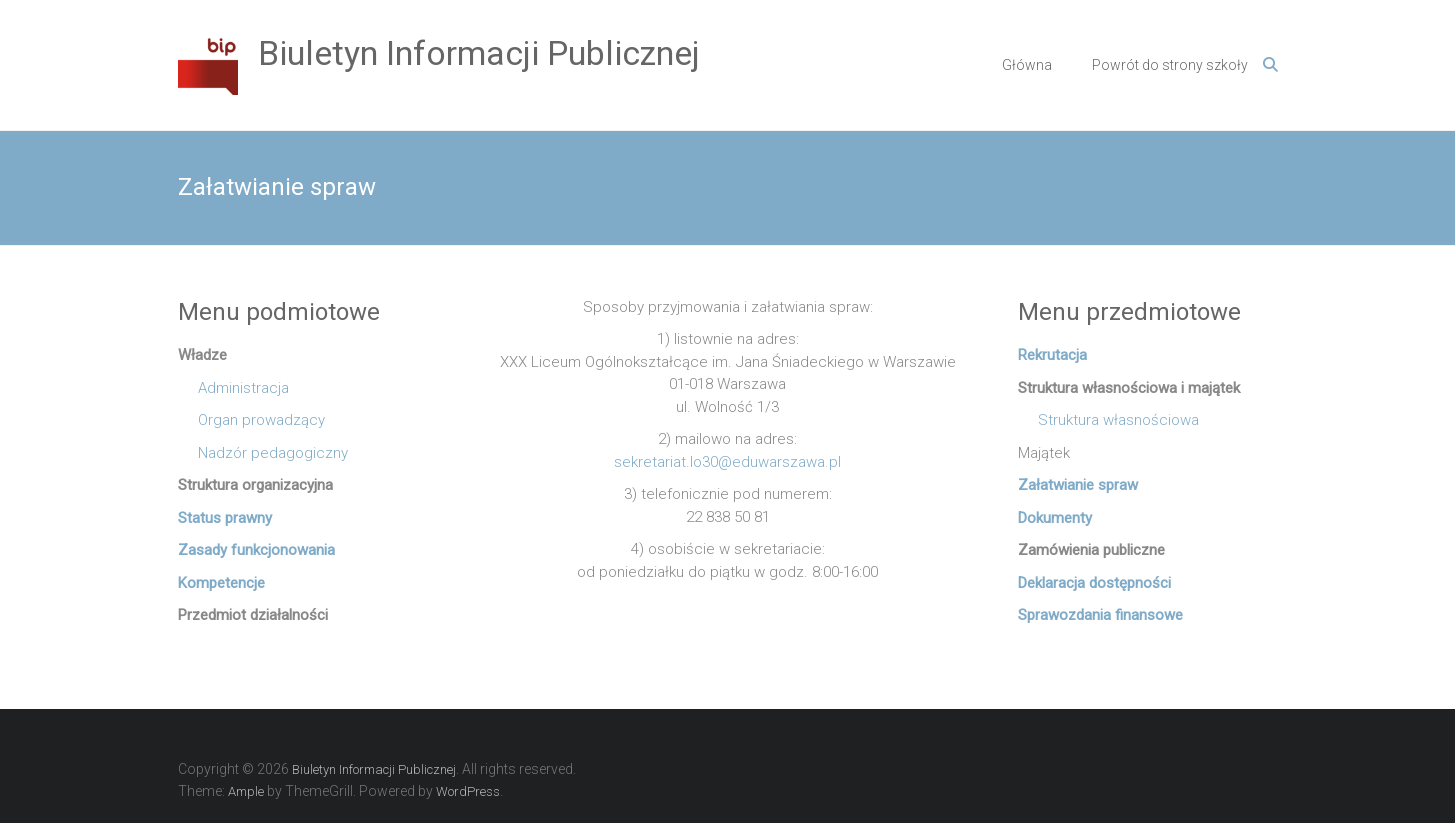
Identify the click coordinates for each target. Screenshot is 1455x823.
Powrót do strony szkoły (1170, 65)
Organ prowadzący (251, 420)
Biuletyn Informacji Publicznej (479, 53)
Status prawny (225, 518)
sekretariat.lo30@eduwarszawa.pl (727, 462)
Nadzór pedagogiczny (263, 453)
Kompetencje (221, 583)
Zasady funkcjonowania (256, 550)
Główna (1027, 65)
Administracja (233, 388)
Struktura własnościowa (1108, 420)
